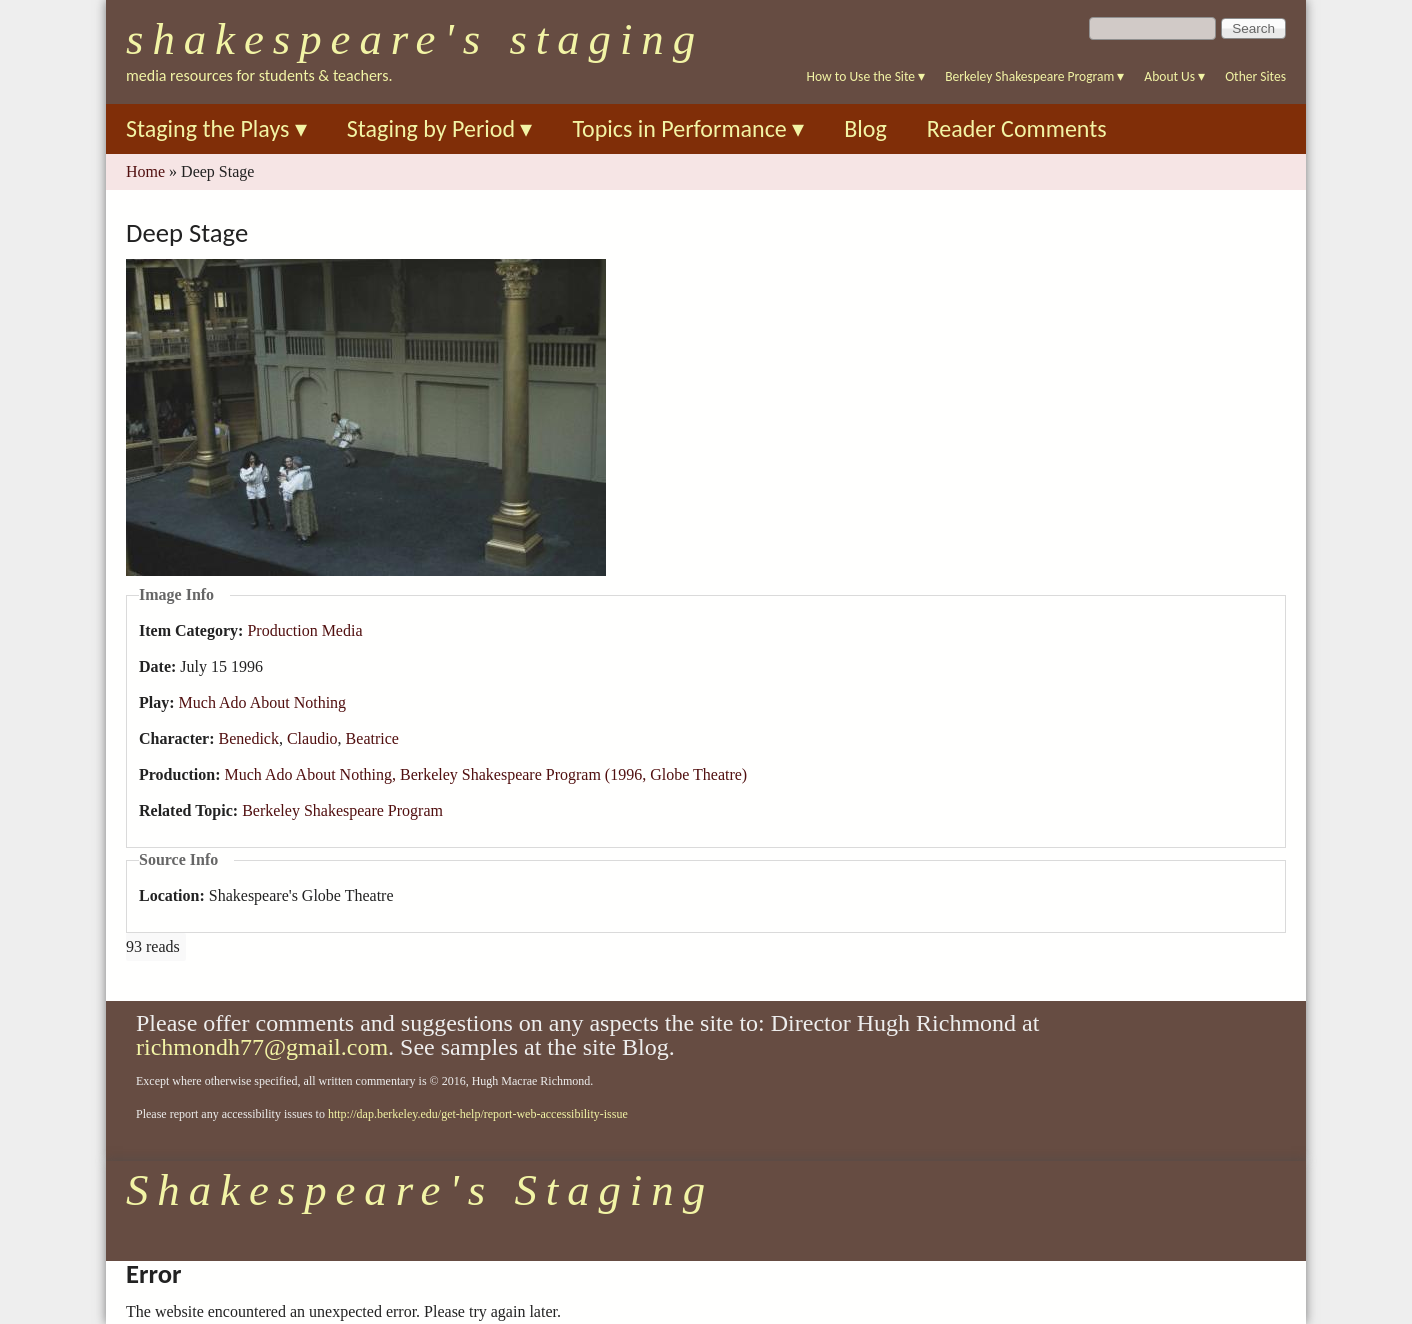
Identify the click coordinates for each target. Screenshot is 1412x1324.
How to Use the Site (866, 76)
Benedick (249, 738)
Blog (865, 128)
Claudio (312, 738)
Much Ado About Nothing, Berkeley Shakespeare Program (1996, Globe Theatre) (485, 774)
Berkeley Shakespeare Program (1034, 76)
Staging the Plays (216, 128)
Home (145, 171)
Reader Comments (1017, 128)
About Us (1174, 76)
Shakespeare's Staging (415, 39)
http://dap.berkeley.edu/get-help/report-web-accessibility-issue (478, 1114)
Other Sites (1255, 76)
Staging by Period (440, 128)
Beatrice (372, 738)
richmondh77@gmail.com (262, 1047)
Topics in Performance (688, 128)
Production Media (304, 630)
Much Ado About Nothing (263, 702)
